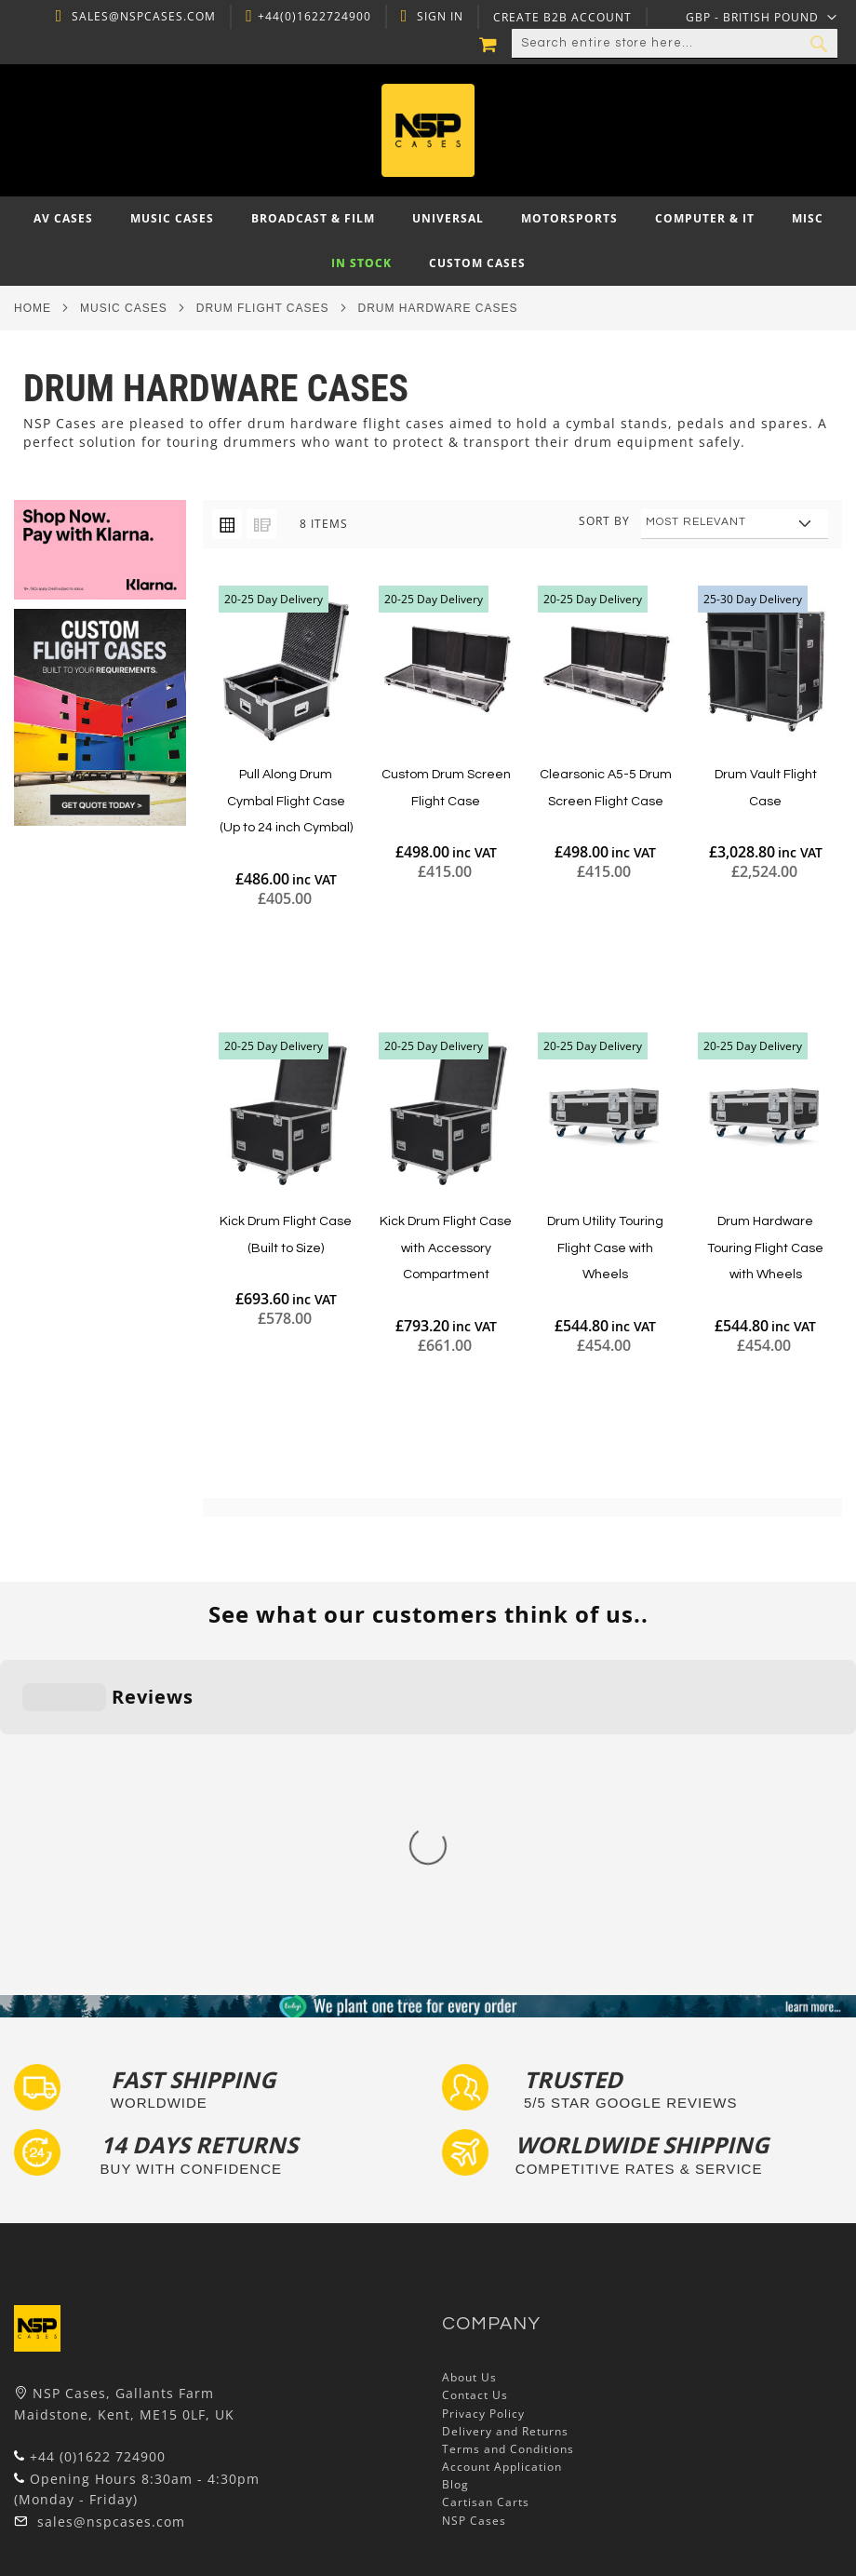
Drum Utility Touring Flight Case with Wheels (605, 1248)
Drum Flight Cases (262, 308)
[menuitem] (63, 218)
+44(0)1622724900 (311, 16)
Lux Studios (48, 2505)
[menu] (428, 241)
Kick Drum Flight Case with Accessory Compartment (446, 1248)
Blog (455, 2184)
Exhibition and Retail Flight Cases (114, 2487)
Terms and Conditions (508, 2147)
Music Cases (123, 308)
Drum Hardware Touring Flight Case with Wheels (765, 1248)
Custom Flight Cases (75, 2452)
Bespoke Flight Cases (78, 2469)
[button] (761, 16)
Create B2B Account (560, 17)
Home (32, 308)
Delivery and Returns (505, 2130)
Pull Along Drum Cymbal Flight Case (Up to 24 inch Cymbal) (286, 801)
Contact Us (475, 2094)
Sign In (438, 16)
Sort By (604, 521)
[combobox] (674, 44)
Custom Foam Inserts (77, 2398)
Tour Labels (49, 2416)
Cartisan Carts (485, 2201)
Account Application (502, 2166)
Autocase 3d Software (80, 2523)
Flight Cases (50, 2380)
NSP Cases (474, 2219)
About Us (469, 2076)
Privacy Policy (483, 2112)
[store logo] (428, 130)
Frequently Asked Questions (98, 2434)
